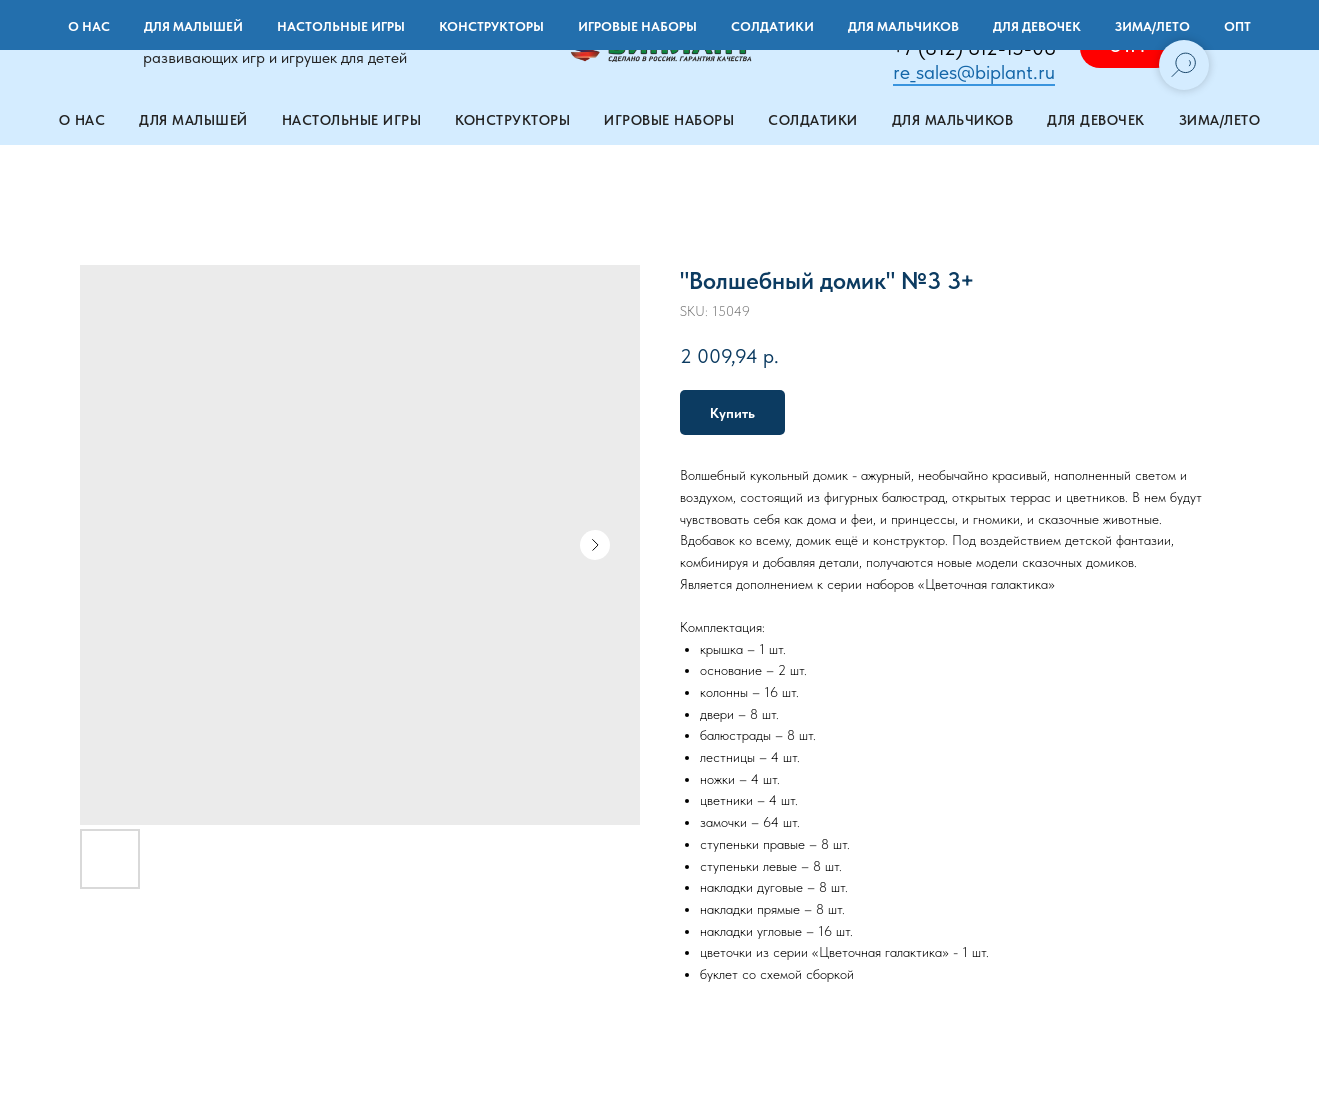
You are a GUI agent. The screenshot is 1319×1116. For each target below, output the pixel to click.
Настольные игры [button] (352, 120)
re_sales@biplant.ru (974, 72)
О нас (82, 120)
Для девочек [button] (1096, 120)
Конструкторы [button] (512, 120)
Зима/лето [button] (1220, 120)
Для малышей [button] (193, 120)
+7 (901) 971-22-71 (974, 24)
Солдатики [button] (813, 120)
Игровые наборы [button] (669, 120)
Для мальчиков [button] (953, 120)
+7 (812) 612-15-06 (974, 48)
